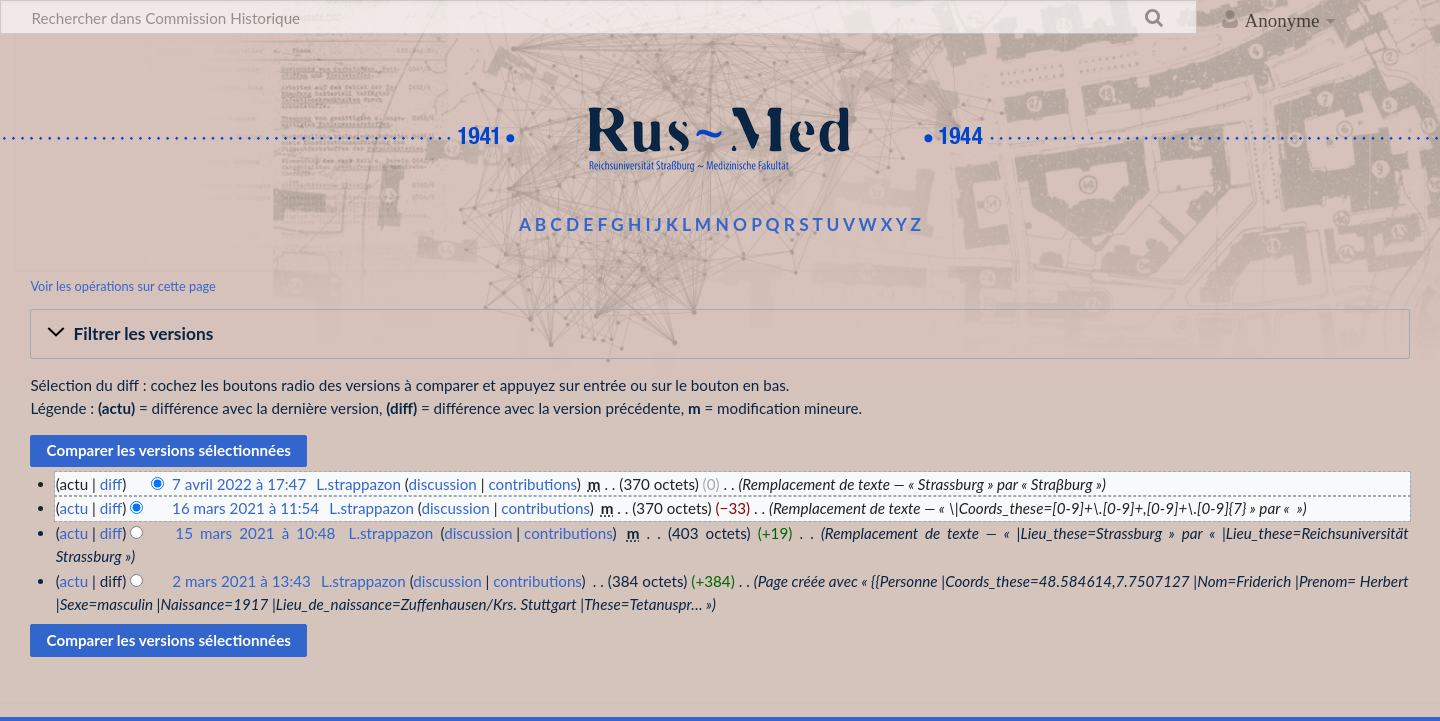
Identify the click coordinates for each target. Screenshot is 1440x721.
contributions (532, 484)
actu (73, 508)
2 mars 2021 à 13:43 (241, 581)
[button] (719, 334)
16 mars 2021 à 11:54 (245, 508)
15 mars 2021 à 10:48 (255, 533)
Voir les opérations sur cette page (122, 286)
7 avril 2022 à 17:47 (239, 484)
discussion (442, 484)
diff (111, 484)
